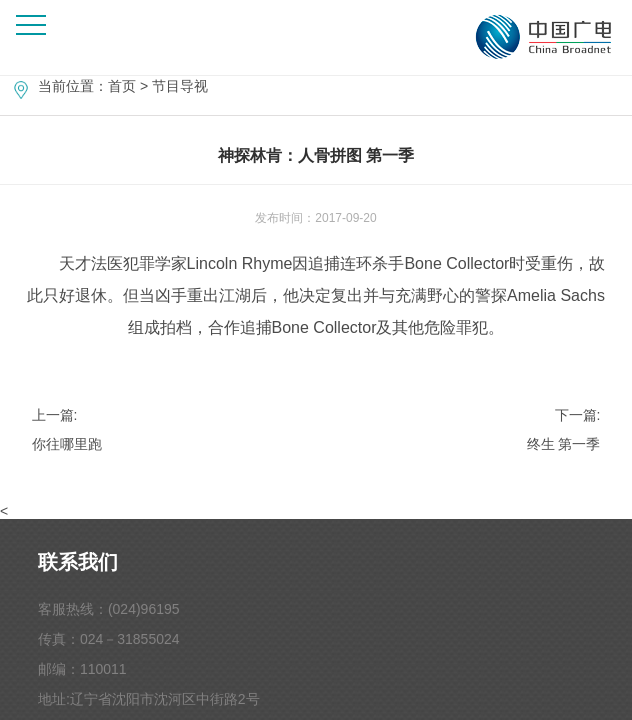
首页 (122, 86)
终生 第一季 (564, 444)
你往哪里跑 (67, 444)
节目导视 (180, 86)
